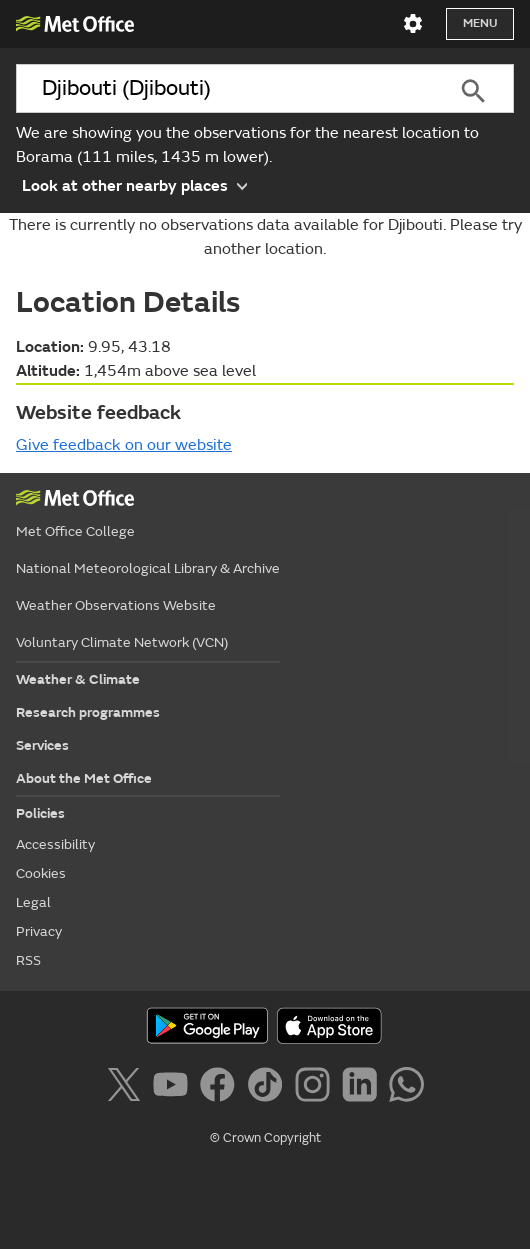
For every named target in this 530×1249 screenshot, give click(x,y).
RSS (28, 960)
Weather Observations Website (116, 605)
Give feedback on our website (124, 445)
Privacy (39, 931)
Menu (480, 23)
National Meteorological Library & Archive (148, 568)
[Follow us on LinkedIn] (363, 1088)
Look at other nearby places (134, 185)
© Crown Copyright (265, 1138)
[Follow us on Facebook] (221, 1088)
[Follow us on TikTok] (268, 1088)
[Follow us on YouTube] (174, 1088)
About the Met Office (84, 778)
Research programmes (88, 712)
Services (42, 745)
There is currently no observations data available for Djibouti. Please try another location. (265, 237)
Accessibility (55, 844)
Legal (33, 902)
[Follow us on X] (127, 1088)
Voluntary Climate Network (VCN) (122, 642)
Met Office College (75, 531)
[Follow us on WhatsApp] (406, 1088)
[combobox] (223, 88)
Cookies (41, 873)
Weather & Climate (78, 679)
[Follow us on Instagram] (316, 1088)
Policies (40, 813)
